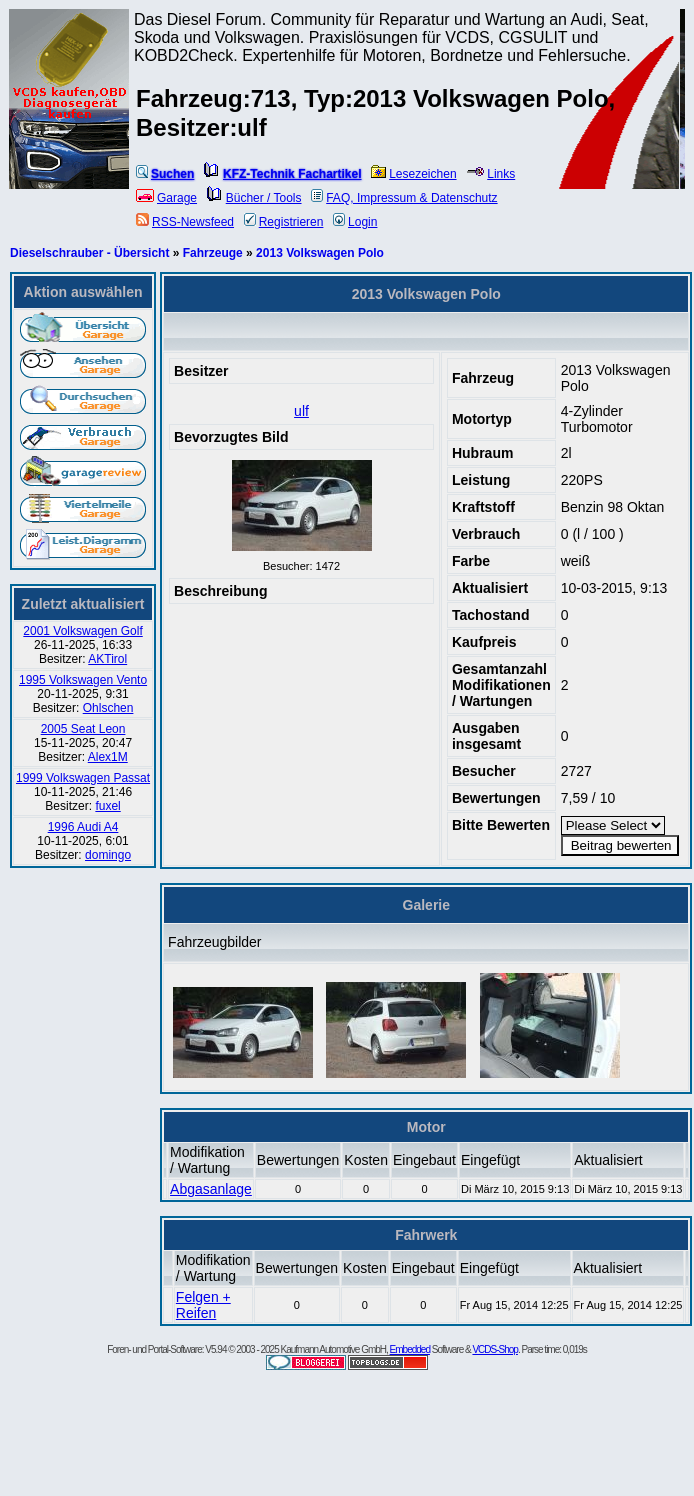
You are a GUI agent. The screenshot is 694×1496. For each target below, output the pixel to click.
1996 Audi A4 (83, 827)
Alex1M (108, 757)
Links (490, 174)
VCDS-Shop (494, 1349)
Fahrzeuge (213, 253)
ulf (301, 411)
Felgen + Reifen (203, 1305)
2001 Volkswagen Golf (82, 631)
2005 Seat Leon (83, 729)
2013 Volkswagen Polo (320, 253)
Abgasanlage (211, 1189)
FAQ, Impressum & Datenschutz (404, 198)
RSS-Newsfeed (185, 222)
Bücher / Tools (254, 198)
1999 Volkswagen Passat (83, 778)
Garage (166, 198)
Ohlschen (108, 708)
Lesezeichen (413, 174)
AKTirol (107, 659)
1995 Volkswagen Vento (83, 680)
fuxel (107, 806)
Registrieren (284, 222)
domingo (108, 855)
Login (355, 222)
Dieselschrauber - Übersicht (89, 253)
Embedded (410, 1349)
